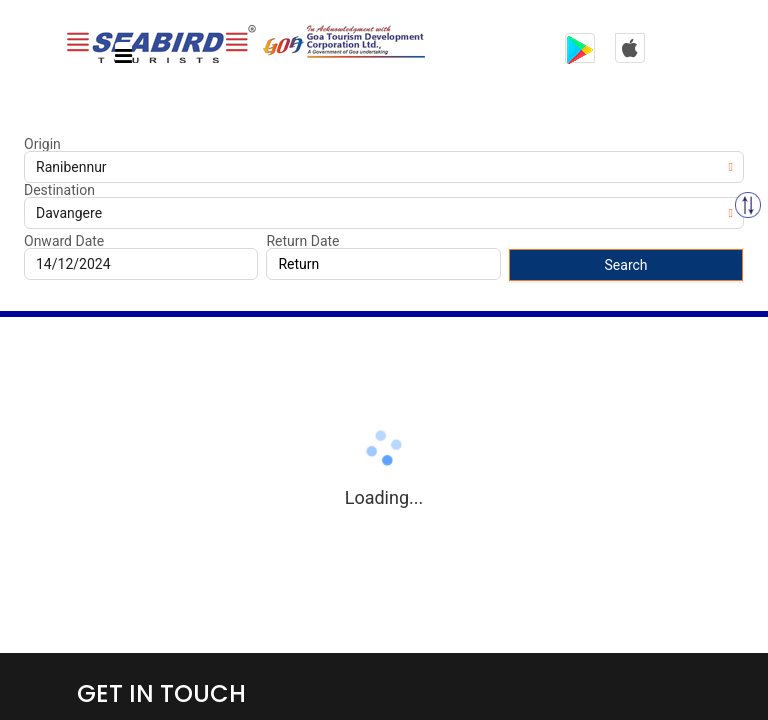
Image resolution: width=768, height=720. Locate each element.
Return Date (302, 241)
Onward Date (64, 241)
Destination (59, 190)
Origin (42, 144)
